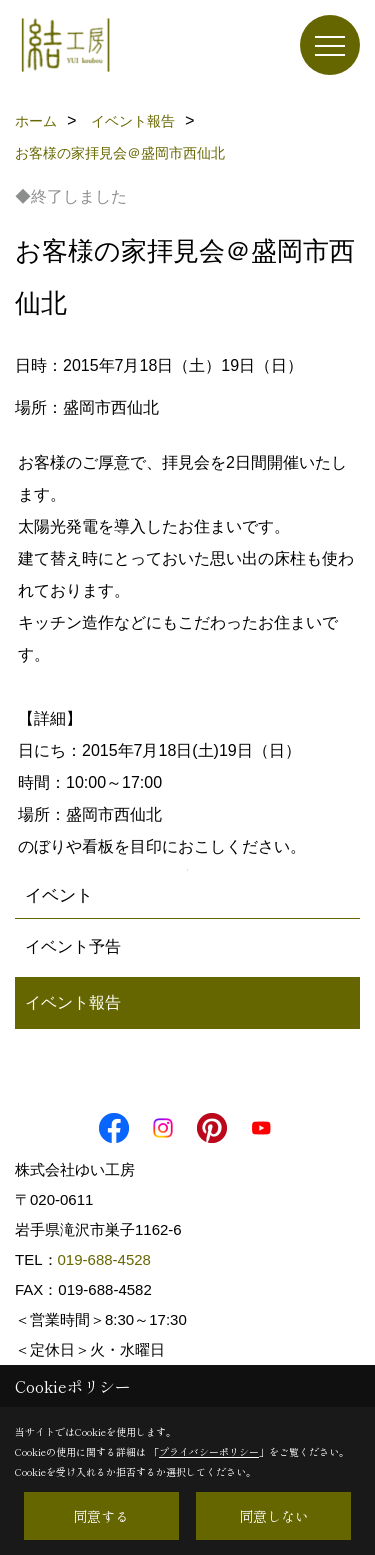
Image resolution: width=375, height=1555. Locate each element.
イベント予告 (73, 946)
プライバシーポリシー (209, 1451)
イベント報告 (73, 1002)
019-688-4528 (104, 1259)
